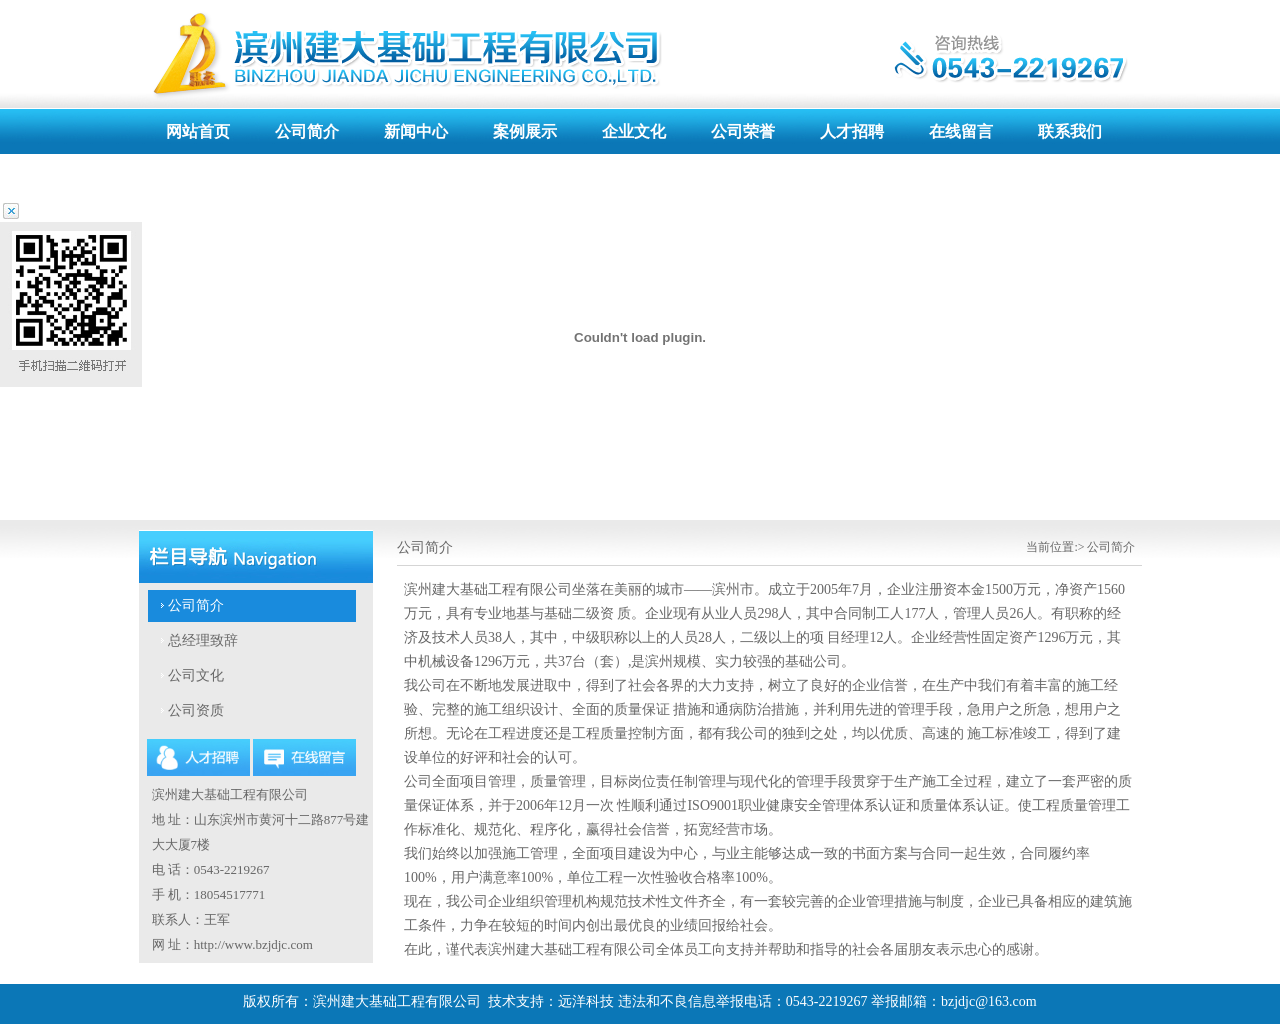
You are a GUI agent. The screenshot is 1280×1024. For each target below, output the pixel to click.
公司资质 (196, 710)
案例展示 (525, 131)
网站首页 (198, 131)
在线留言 (961, 131)
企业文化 (634, 131)
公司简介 (307, 131)
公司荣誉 (743, 131)
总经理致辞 (203, 640)
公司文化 (196, 675)
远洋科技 (586, 1001)
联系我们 (1070, 131)
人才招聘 (852, 131)
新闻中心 (416, 131)
